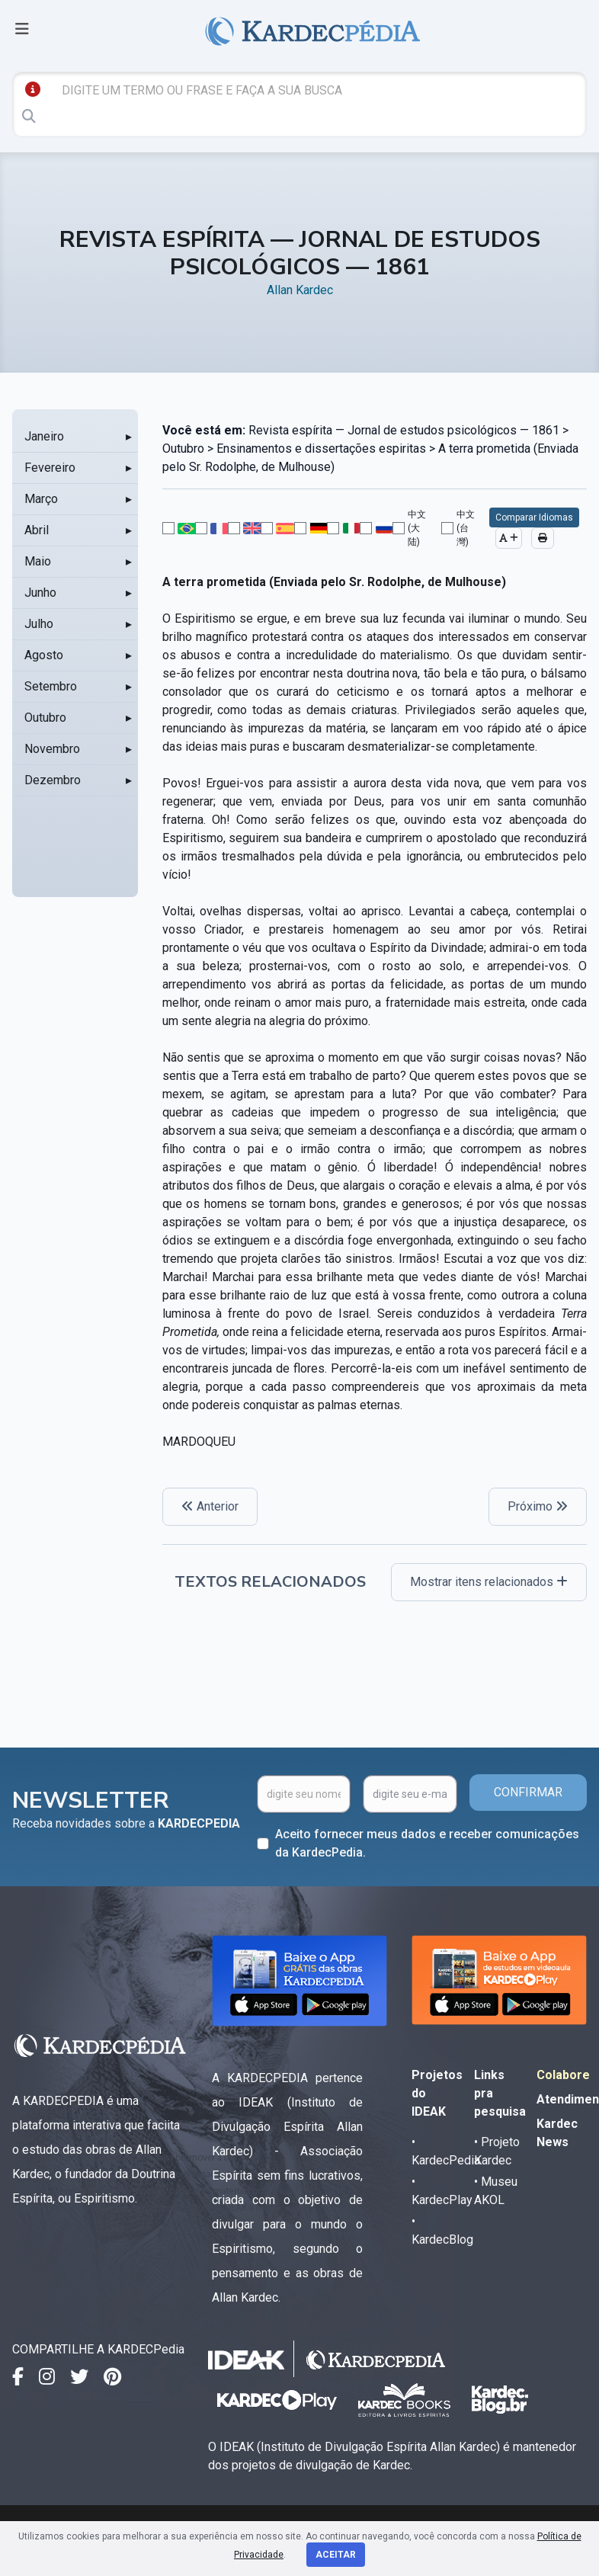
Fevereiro (49, 467)
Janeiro (44, 436)
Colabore (563, 2075)
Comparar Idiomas (534, 517)
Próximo (538, 1506)
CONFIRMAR (528, 1792)
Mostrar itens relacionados (489, 1582)
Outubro (45, 717)
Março (41, 499)
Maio (37, 561)
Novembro (52, 749)
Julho (38, 624)
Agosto (43, 655)
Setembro (50, 686)
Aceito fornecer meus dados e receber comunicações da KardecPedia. (427, 1843)
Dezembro (52, 780)
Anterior (210, 1506)
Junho (40, 592)
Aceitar (336, 2554)
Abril (36, 530)
